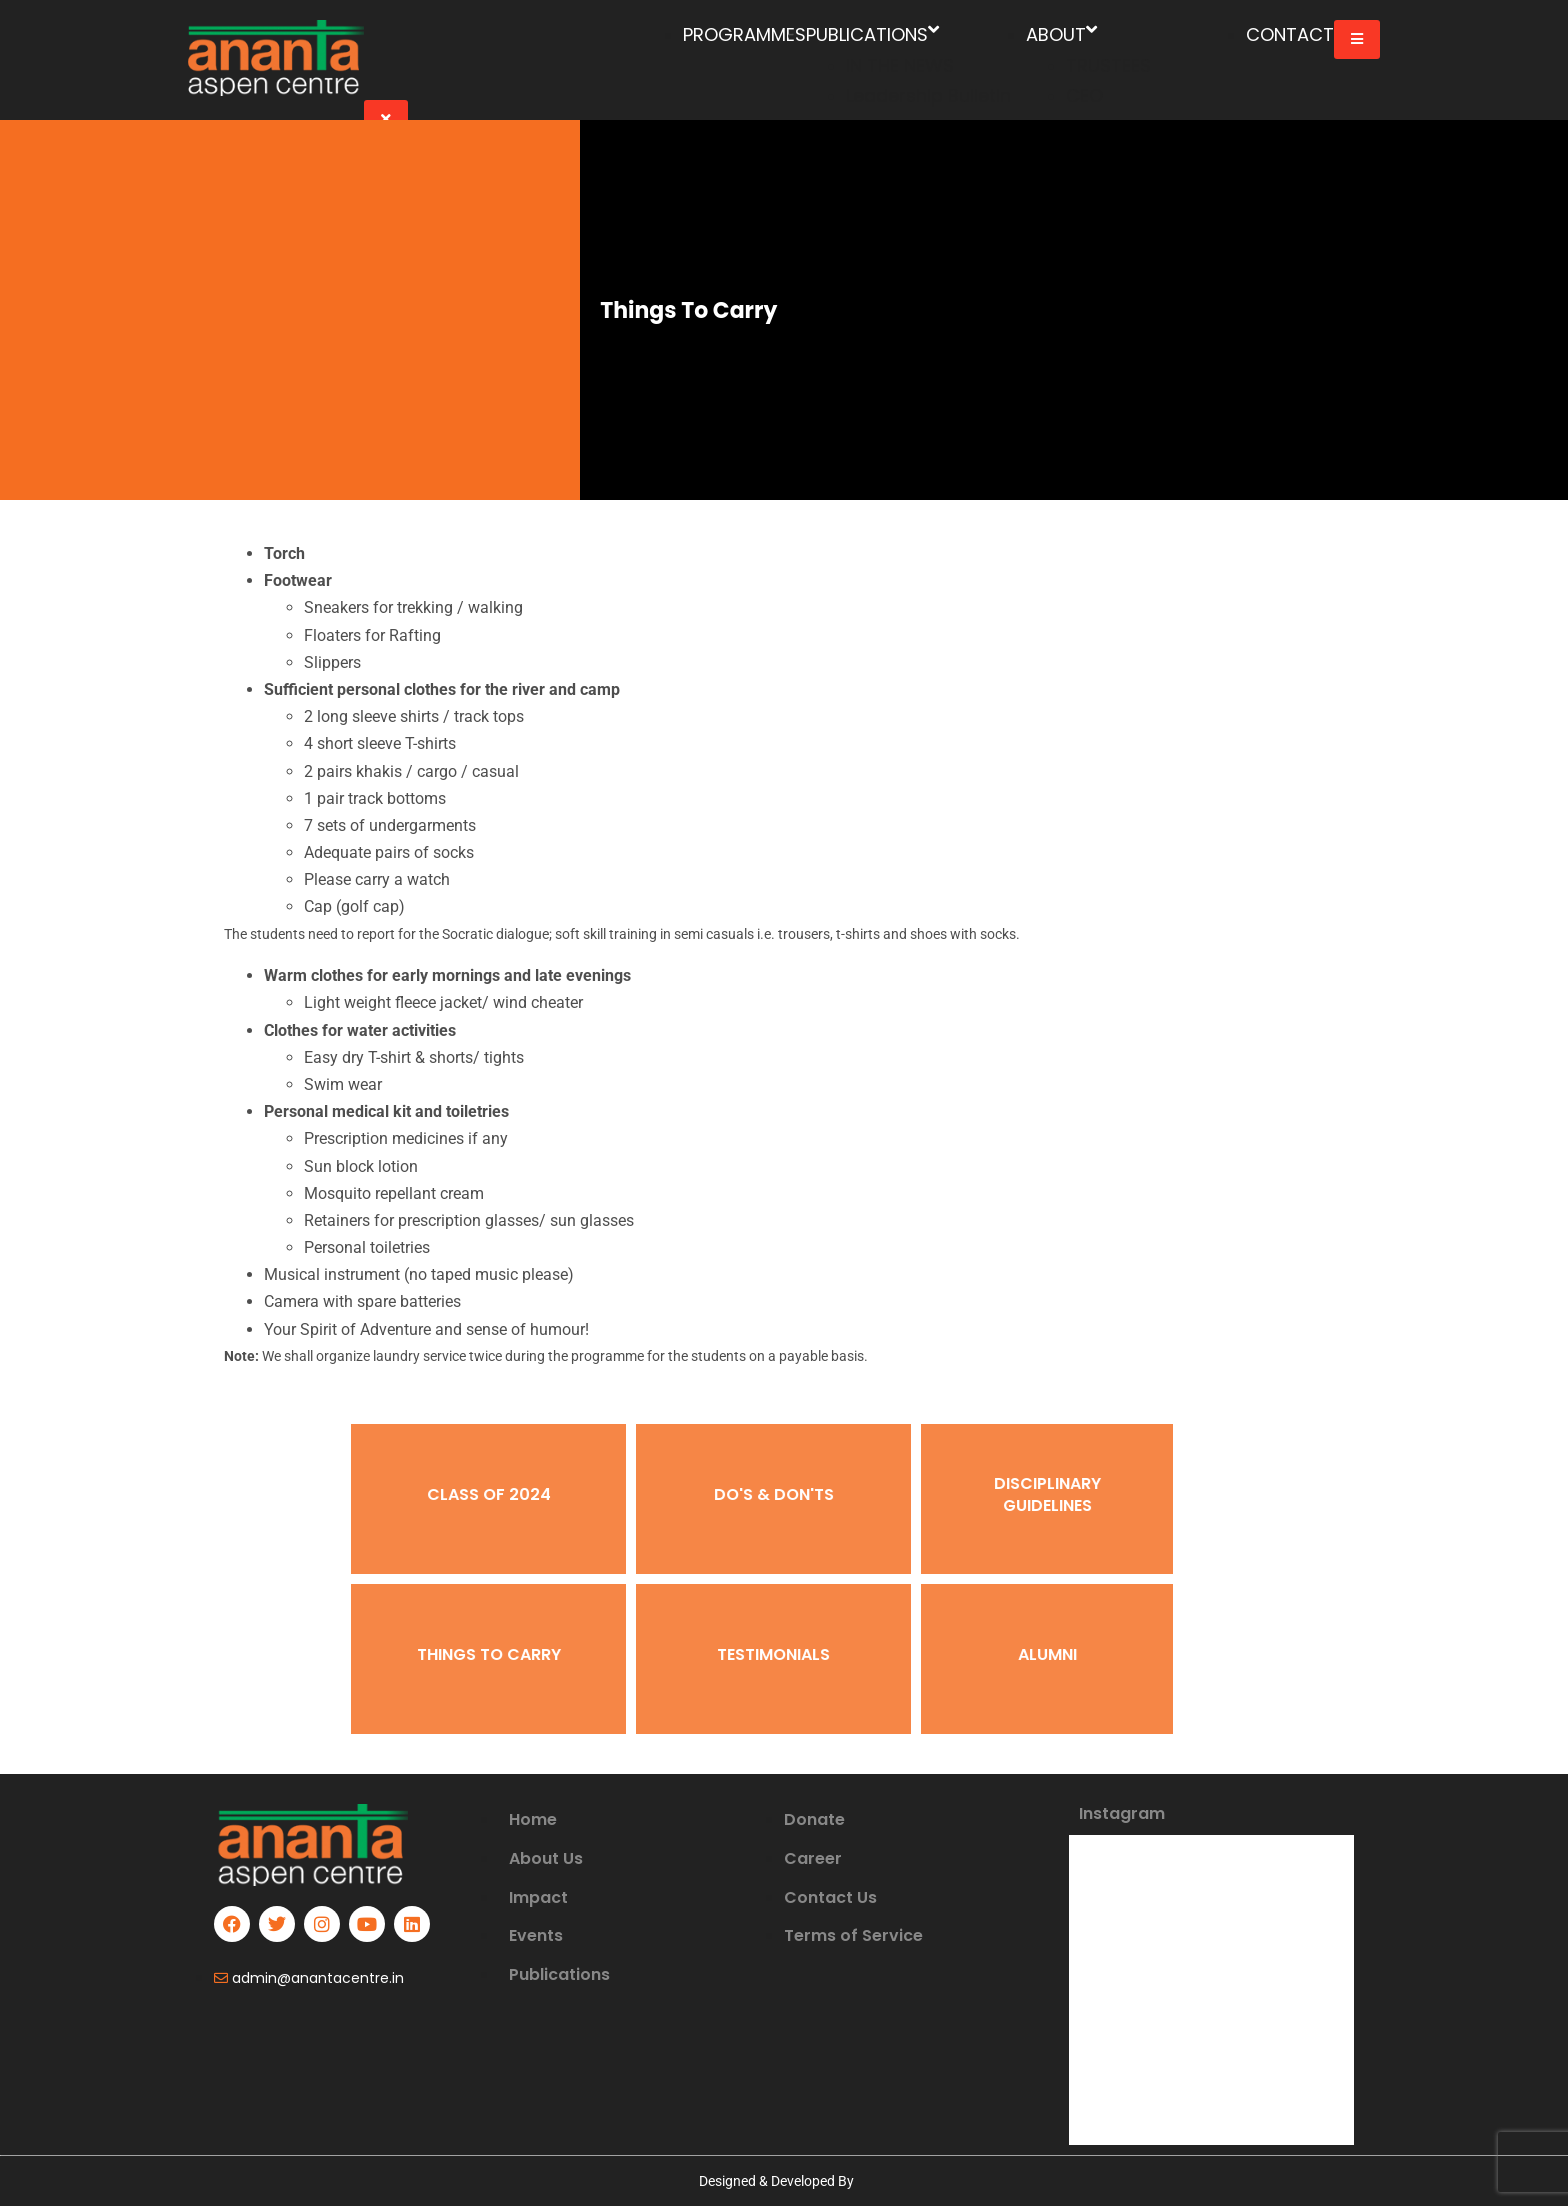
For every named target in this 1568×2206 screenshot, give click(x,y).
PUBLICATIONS (872, 35)
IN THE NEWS (900, 65)
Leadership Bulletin (928, 95)
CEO (1084, 95)
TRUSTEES (1108, 65)
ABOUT (1061, 35)
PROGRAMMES (744, 34)
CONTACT (1290, 34)
